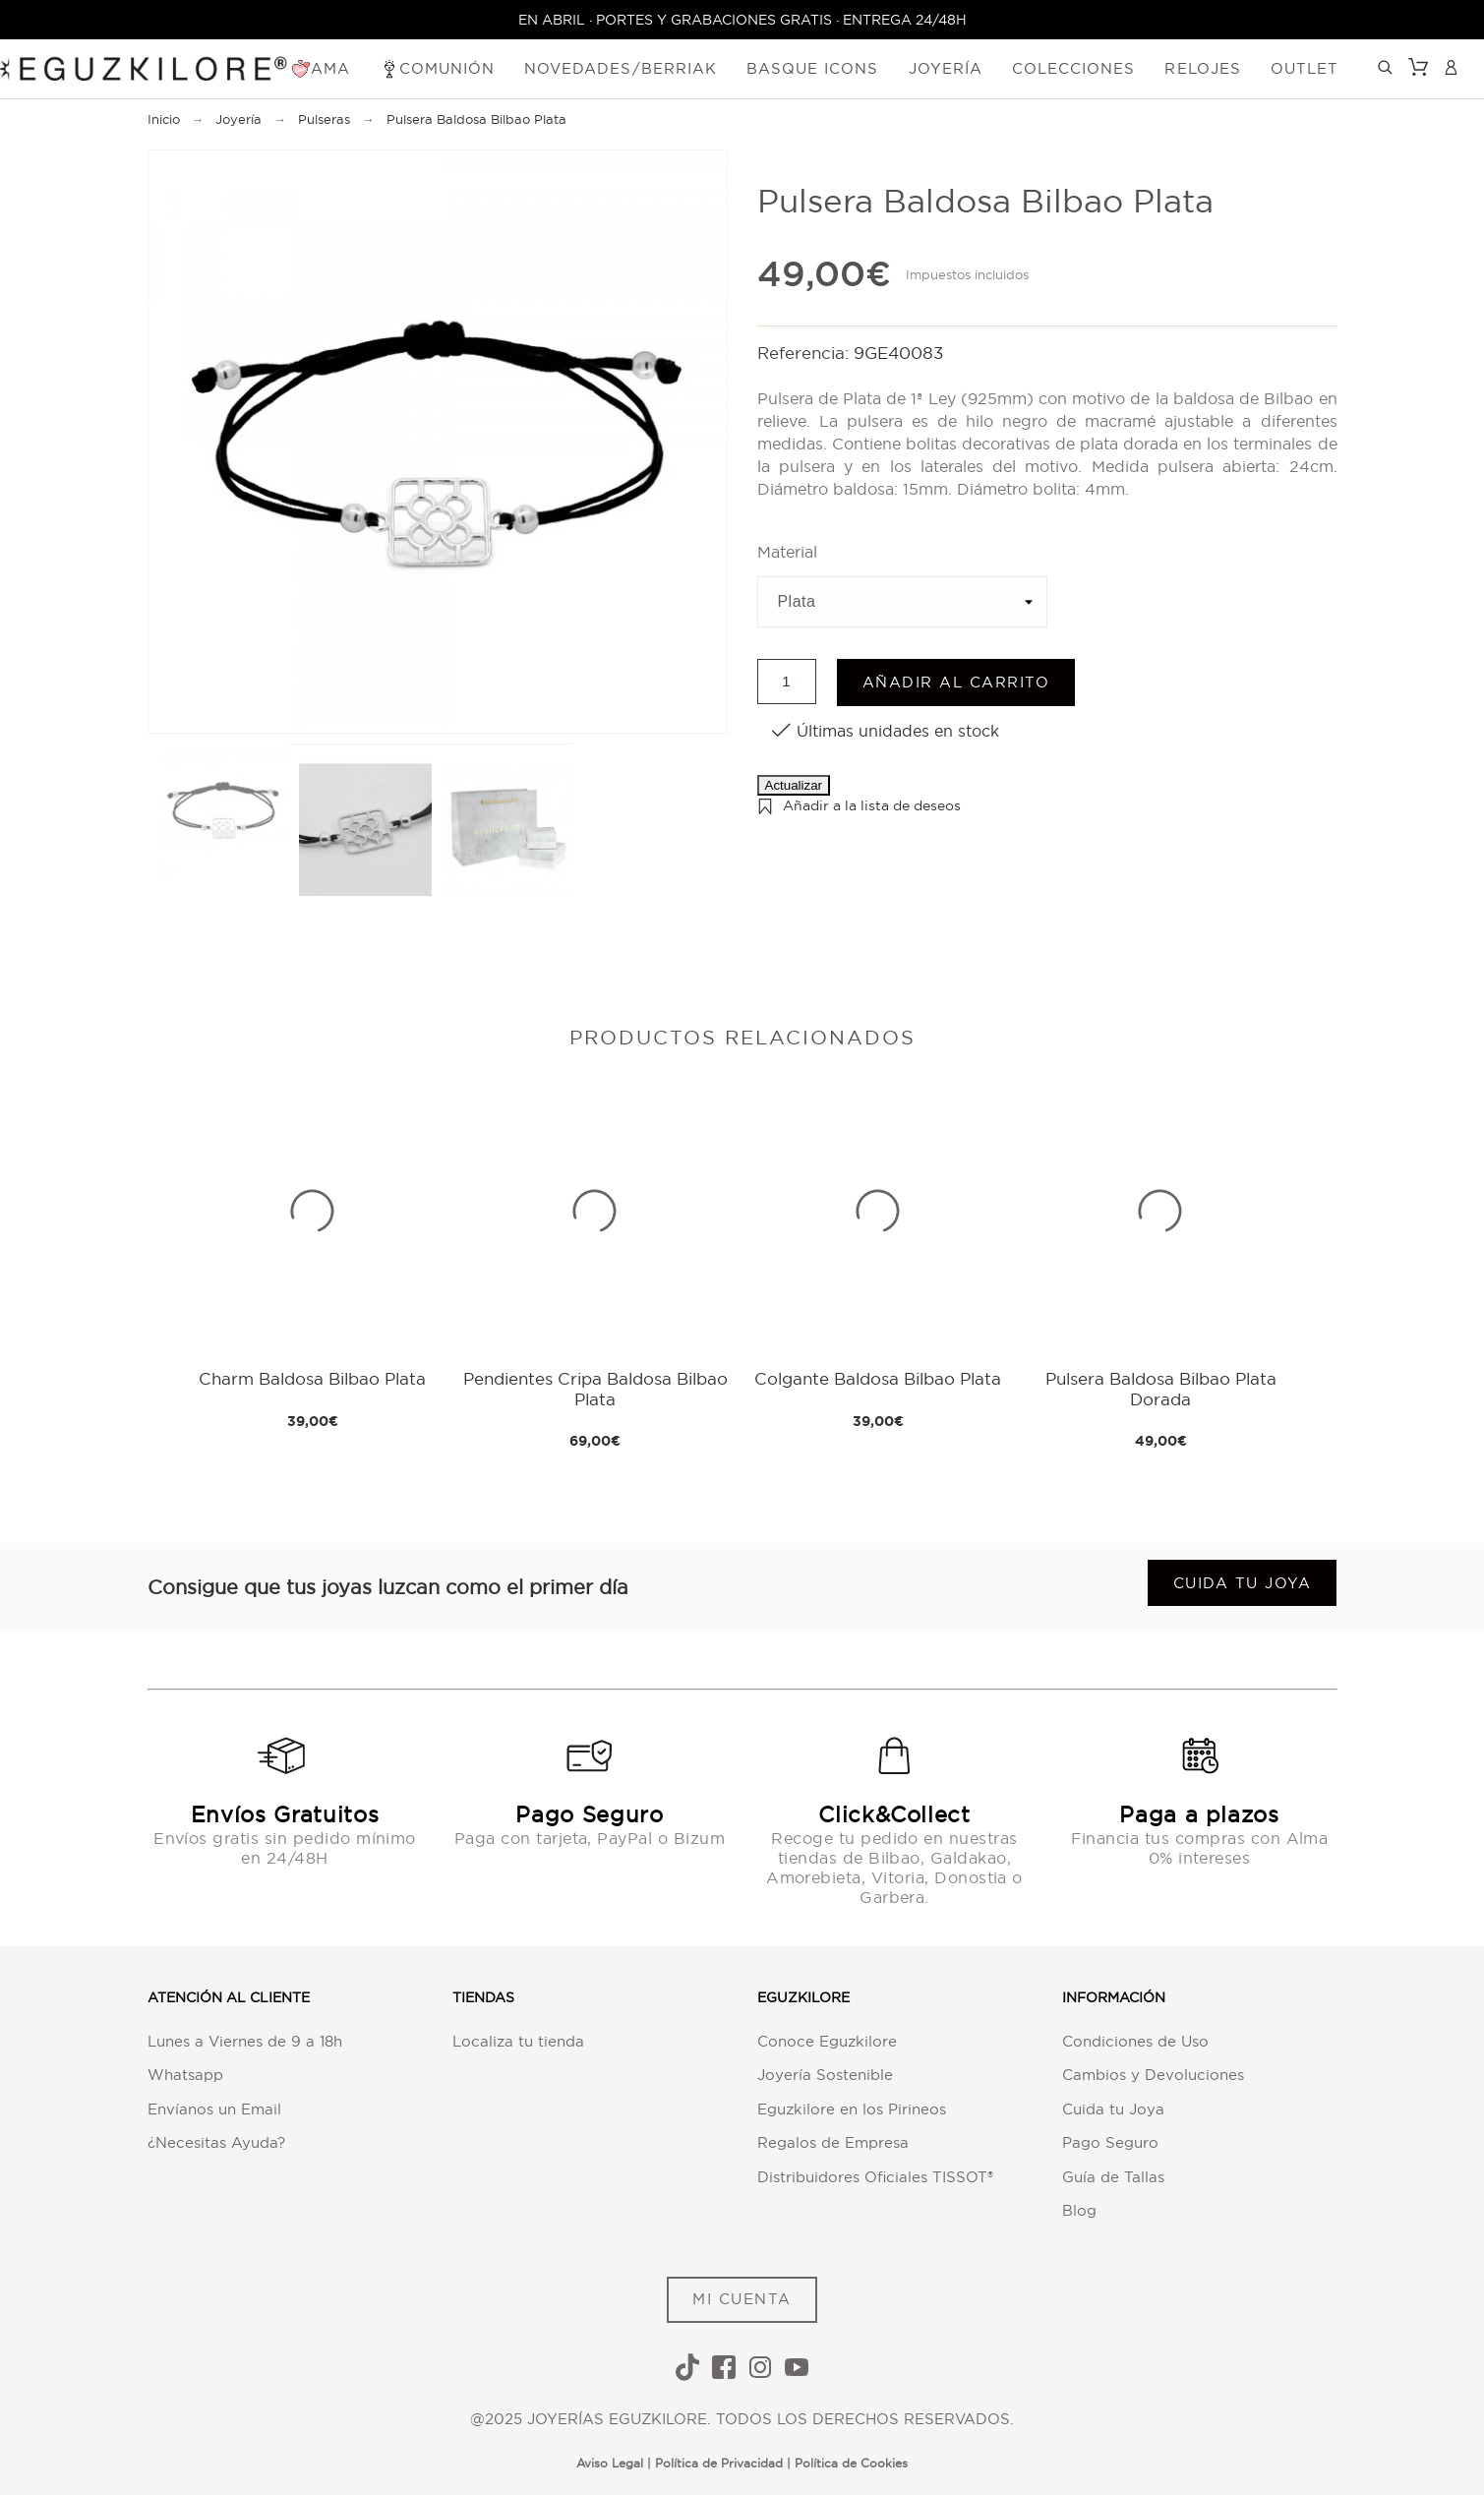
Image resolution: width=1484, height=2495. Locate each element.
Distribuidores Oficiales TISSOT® (875, 2177)
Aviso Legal (609, 2463)
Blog (1079, 2210)
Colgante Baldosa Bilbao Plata (877, 1378)
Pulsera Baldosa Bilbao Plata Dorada (1160, 1388)
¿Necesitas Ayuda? (216, 2142)
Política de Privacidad (719, 2463)
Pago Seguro (1110, 2142)
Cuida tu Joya (1113, 2109)
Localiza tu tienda (518, 2041)
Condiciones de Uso (1135, 2041)
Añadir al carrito (956, 682)
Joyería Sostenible (825, 2074)
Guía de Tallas (1113, 2177)
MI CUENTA (742, 2298)
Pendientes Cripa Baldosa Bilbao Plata (595, 1388)
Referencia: (805, 352)
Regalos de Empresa (833, 2142)
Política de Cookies (851, 2463)
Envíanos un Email (214, 2109)
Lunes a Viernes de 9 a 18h (245, 2041)
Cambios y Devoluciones (1153, 2074)
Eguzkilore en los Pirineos (851, 2109)
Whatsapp (185, 2074)
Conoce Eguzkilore (827, 2041)
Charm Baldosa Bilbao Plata (312, 1378)
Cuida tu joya (1242, 1583)
